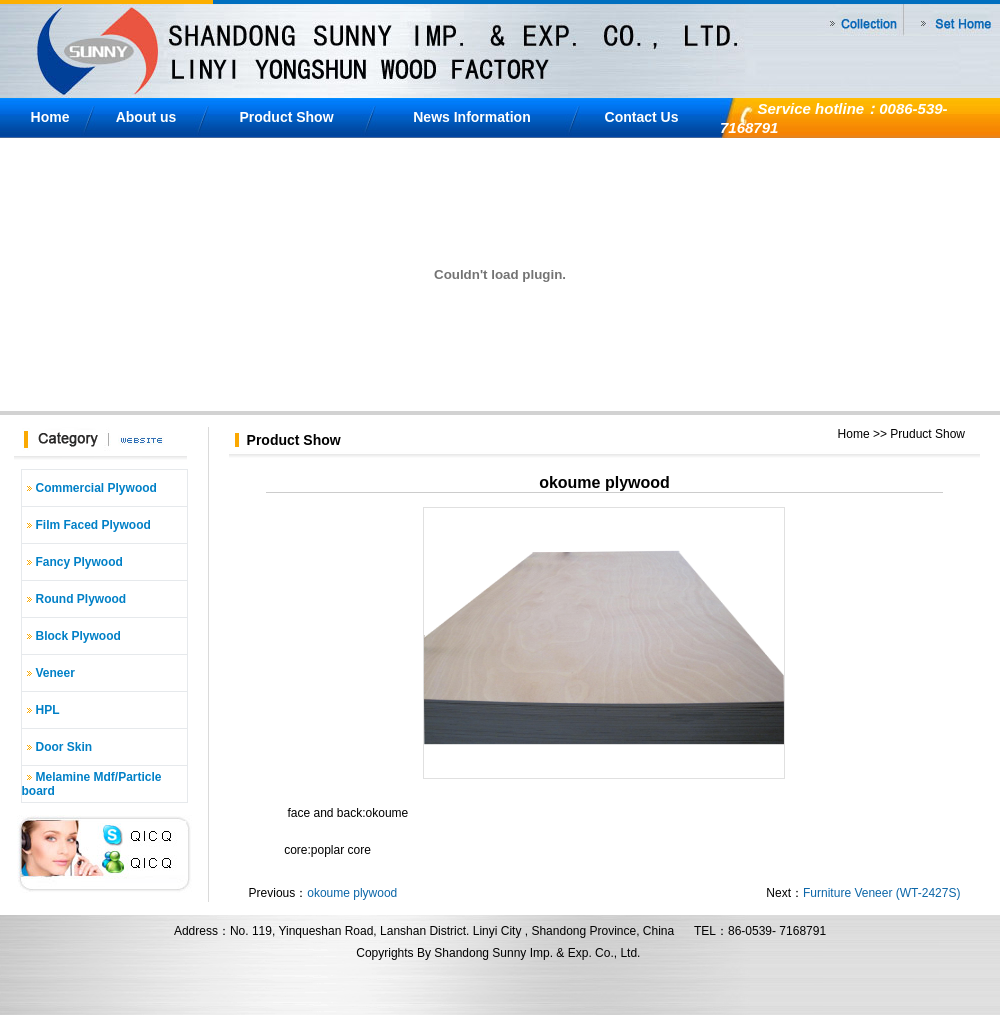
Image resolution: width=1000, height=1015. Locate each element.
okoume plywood (352, 893)
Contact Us (642, 117)
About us (146, 117)
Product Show (286, 117)
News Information (471, 117)
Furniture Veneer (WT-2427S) (881, 893)
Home (50, 117)
